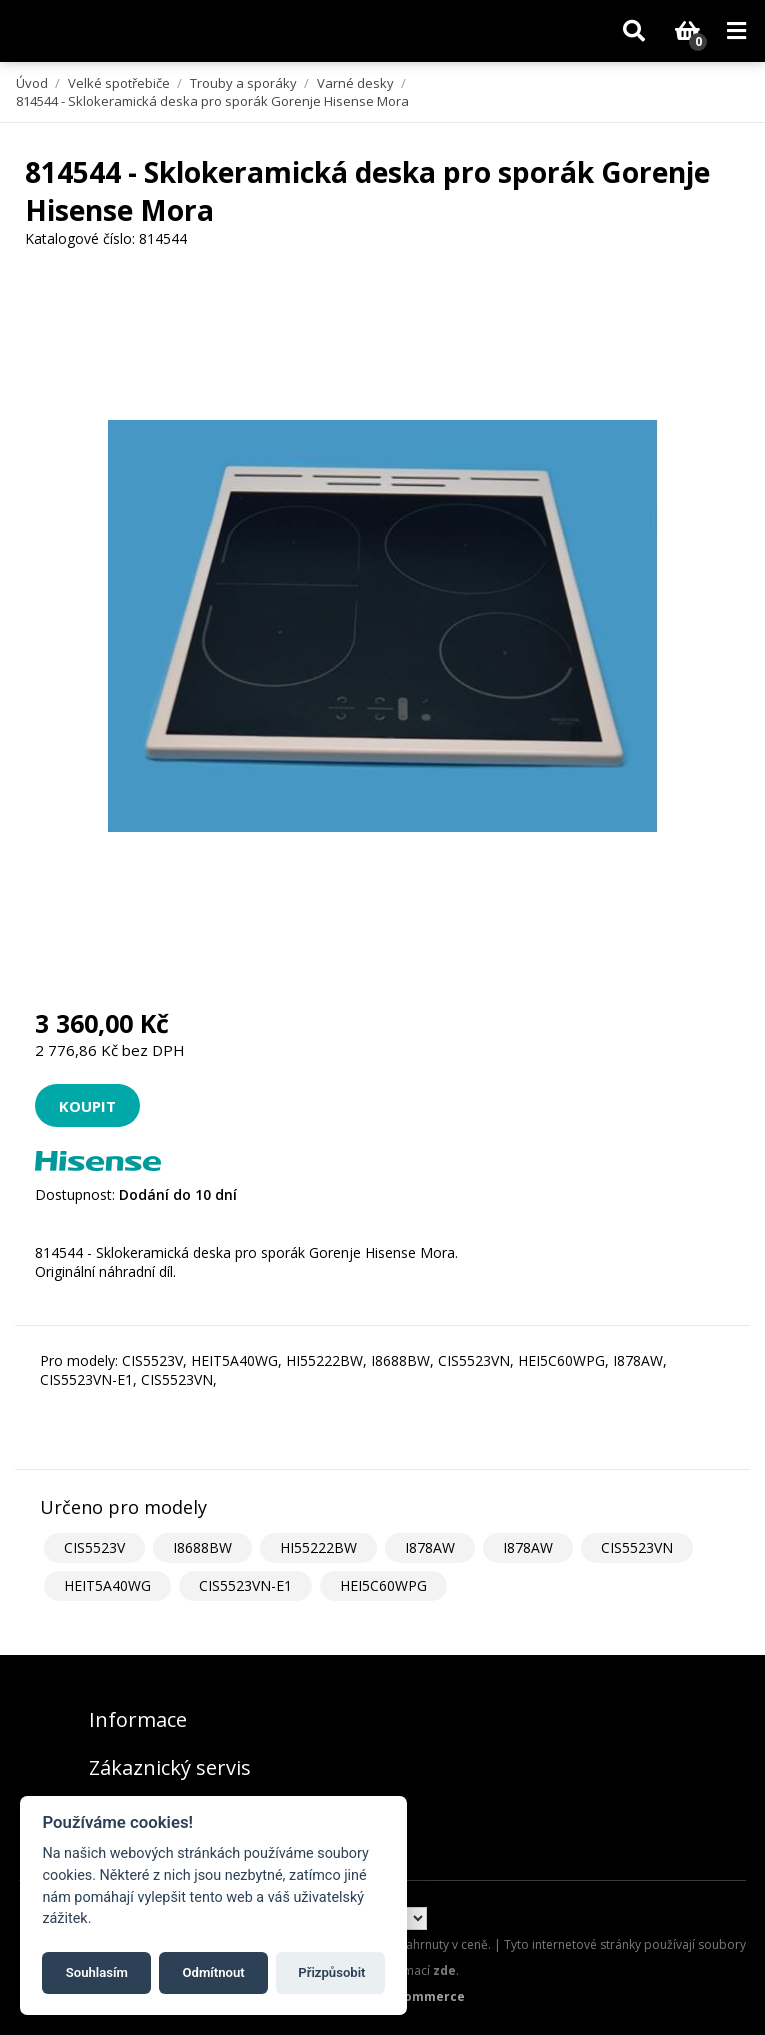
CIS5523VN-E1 (245, 1585)
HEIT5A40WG (107, 1585)
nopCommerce (418, 1996)
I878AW (430, 1547)
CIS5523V (94, 1547)
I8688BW (202, 1547)
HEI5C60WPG (383, 1585)
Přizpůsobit (331, 1972)
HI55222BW (318, 1547)
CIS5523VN (637, 1547)
